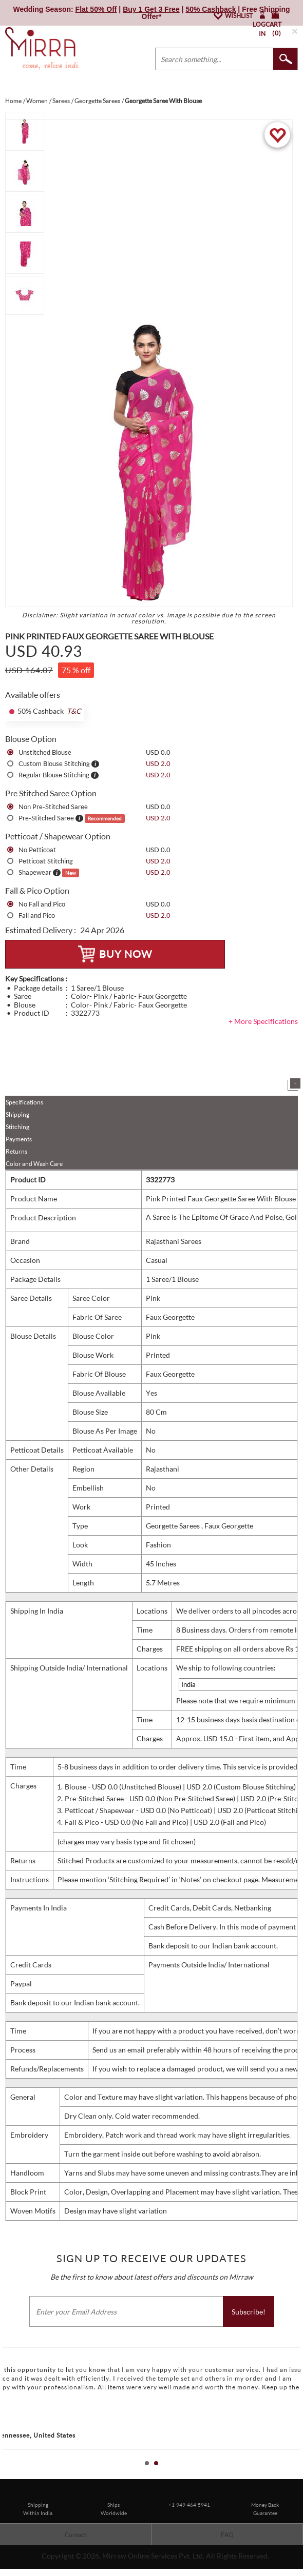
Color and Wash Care (34, 1164)
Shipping (17, 1114)
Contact (75, 2535)
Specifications (24, 1102)
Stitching (17, 1127)
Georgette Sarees (173, 1525)
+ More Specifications (263, 1021)
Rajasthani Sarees (173, 1241)
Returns (16, 1151)
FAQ (227, 2535)
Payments (19, 1139)
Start (290, 2475)
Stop (298, 2475)
